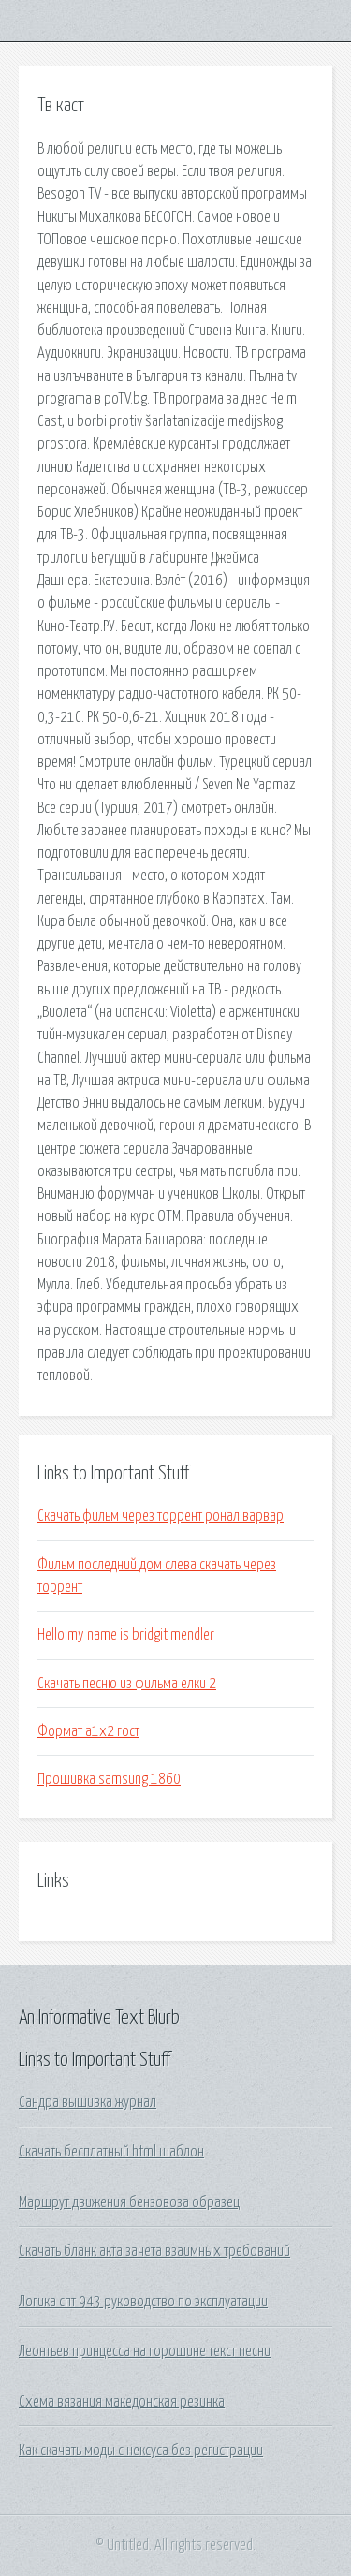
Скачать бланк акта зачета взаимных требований (154, 2251)
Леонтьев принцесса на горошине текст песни (145, 2351)
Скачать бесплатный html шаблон (111, 2151)
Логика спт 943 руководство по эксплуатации (143, 2301)
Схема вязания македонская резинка (122, 2401)
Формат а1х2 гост (88, 1731)
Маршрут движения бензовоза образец (129, 2202)
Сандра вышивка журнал (87, 2102)
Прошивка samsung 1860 (109, 1779)
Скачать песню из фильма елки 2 (126, 1683)
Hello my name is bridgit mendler (125, 1634)
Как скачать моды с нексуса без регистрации (141, 2450)
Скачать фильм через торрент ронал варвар (160, 1516)
